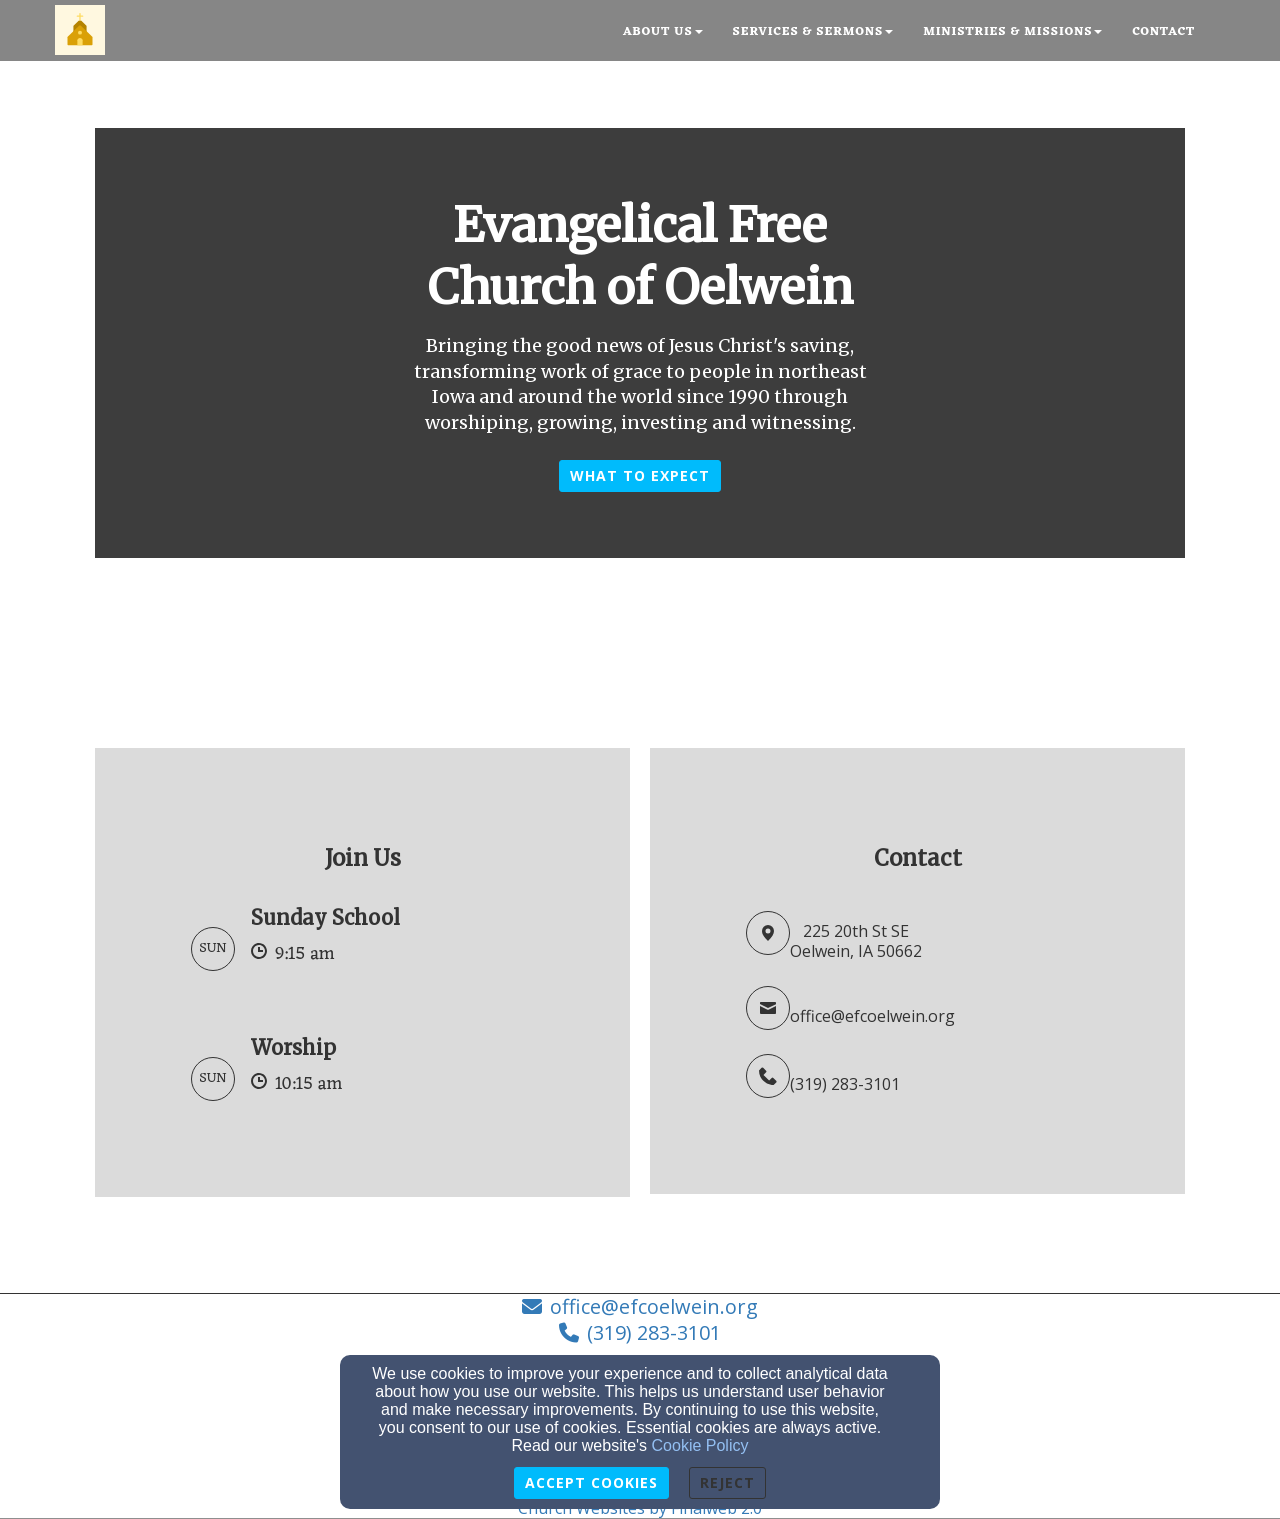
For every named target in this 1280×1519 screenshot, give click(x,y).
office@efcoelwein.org (872, 1016)
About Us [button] (663, 32)
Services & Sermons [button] (813, 32)
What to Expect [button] (640, 475)
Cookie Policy (700, 1445)
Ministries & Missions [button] (1012, 32)
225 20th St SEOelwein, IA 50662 (856, 941)
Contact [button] (1163, 32)
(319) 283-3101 (845, 1084)
